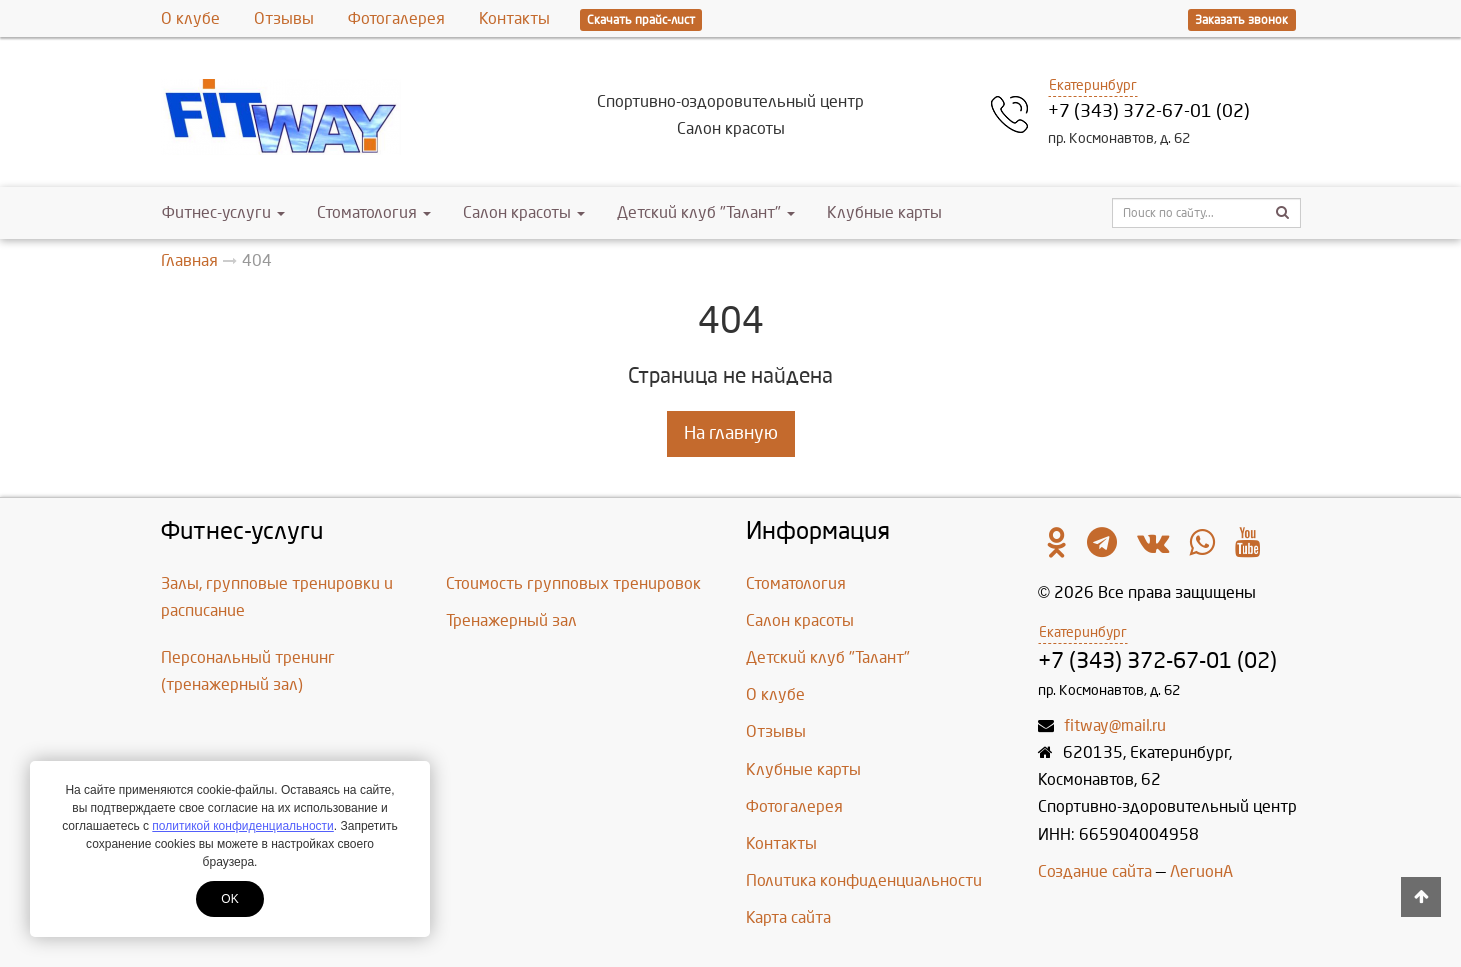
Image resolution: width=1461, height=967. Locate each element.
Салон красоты (524, 212)
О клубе (190, 18)
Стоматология (374, 212)
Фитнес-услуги (223, 212)
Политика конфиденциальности (864, 880)
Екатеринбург (1093, 85)
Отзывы (284, 18)
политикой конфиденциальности (242, 826)
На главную (731, 433)
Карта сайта (788, 917)
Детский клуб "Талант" (706, 212)
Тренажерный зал (511, 620)
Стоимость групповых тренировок (573, 583)
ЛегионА (1201, 871)
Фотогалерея (396, 18)
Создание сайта (1095, 871)
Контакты (514, 18)
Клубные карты (884, 212)
